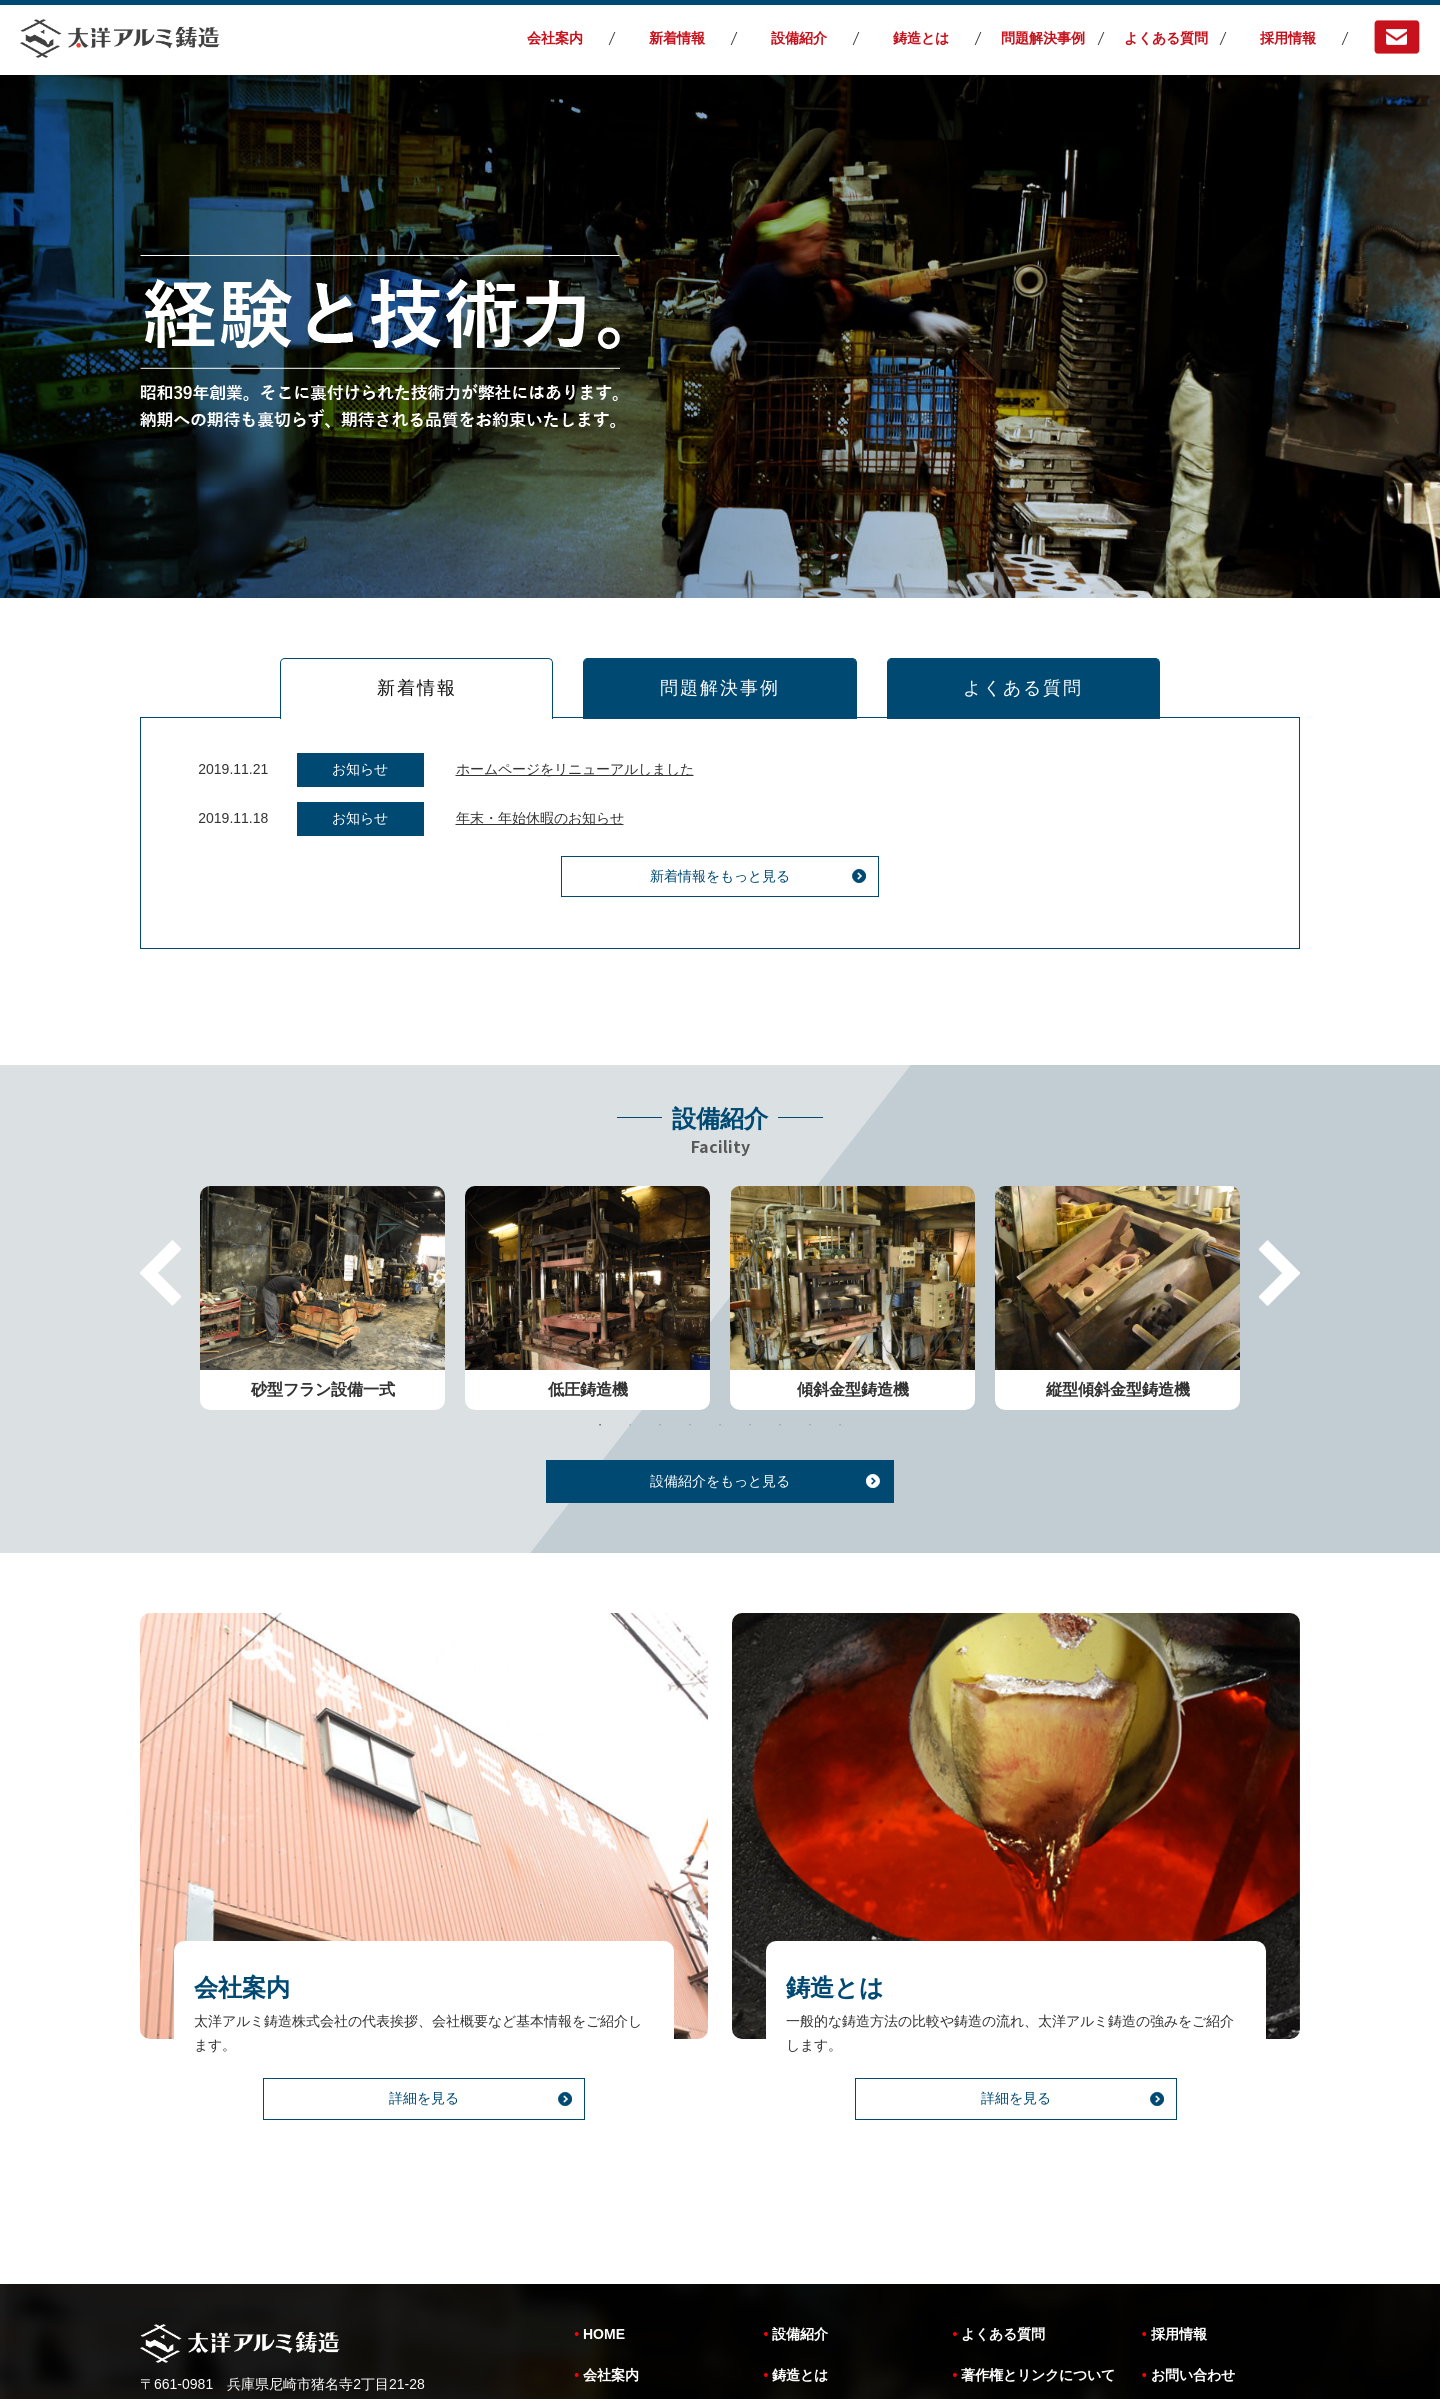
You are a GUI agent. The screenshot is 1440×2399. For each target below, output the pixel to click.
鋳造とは (921, 38)
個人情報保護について (1031, 2288)
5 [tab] (720, 1362)
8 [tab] (810, 1362)
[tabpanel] (322, 1235)
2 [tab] (630, 1362)
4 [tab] (690, 1362)
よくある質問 (1166, 38)
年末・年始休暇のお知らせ (540, 823)
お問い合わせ (1193, 2247)
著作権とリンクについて (1038, 2247)
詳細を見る (424, 2078)
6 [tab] (750, 1362)
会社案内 (555, 38)
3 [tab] (660, 1362)
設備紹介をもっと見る (720, 1418)
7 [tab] (780, 1362)
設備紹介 (799, 38)
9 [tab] (840, 1362)
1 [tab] (600, 1362)
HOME (604, 2206)
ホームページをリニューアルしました (575, 774)
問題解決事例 (1043, 38)
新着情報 (677, 38)
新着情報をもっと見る (720, 882)
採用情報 (1288, 38)
